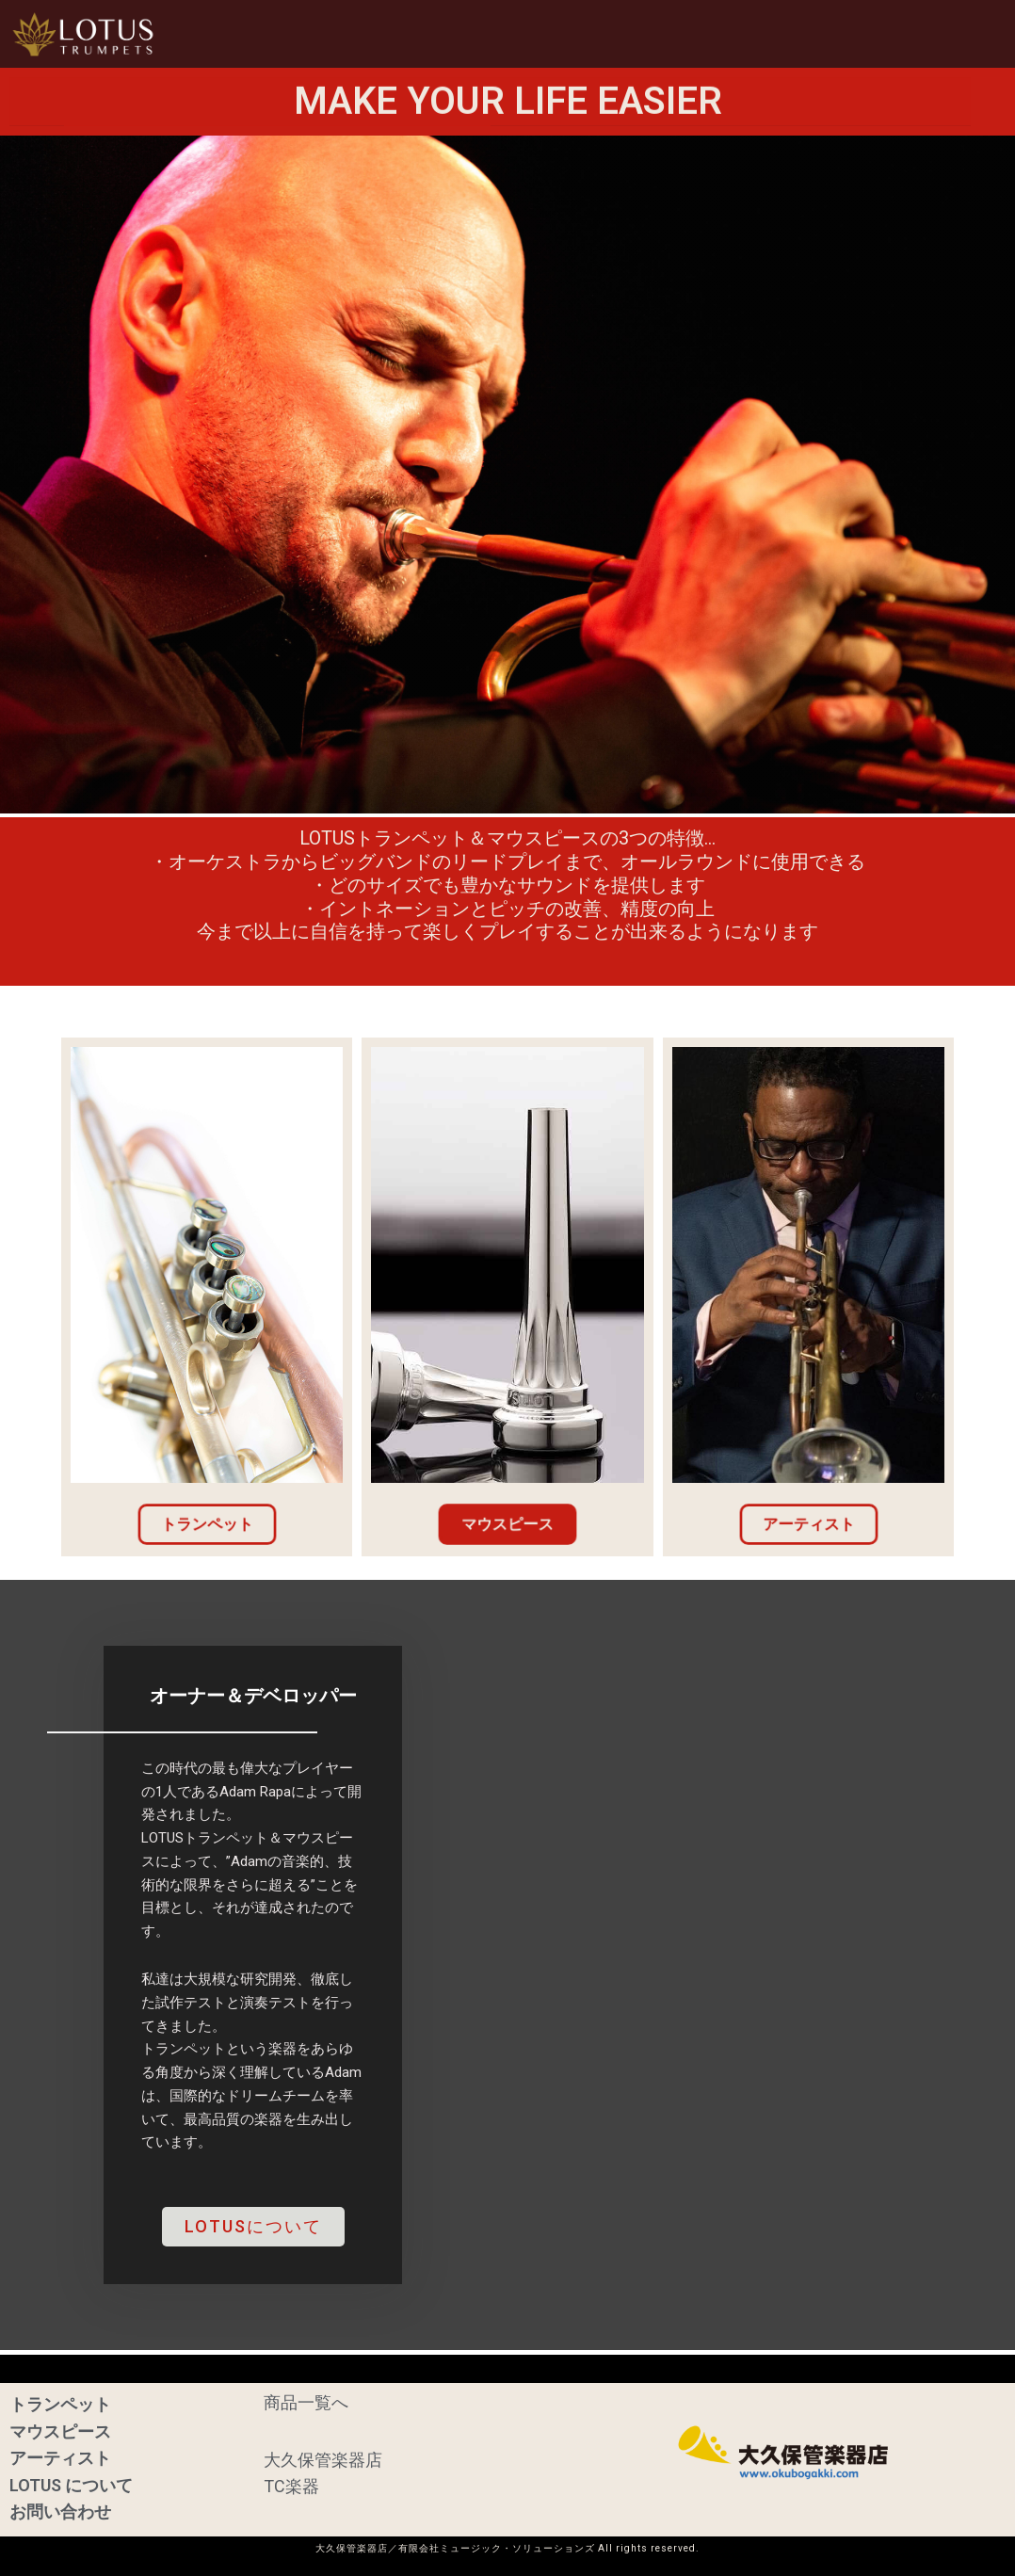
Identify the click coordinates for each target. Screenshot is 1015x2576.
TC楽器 (291, 2484)
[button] (430, 34)
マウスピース (557, 33)
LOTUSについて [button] (811, 33)
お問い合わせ (946, 33)
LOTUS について (71, 2484)
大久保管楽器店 (323, 2458)
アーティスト (676, 33)
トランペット (60, 2400)
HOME (326, 33)
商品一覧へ (306, 2398)
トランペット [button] (430, 33)
